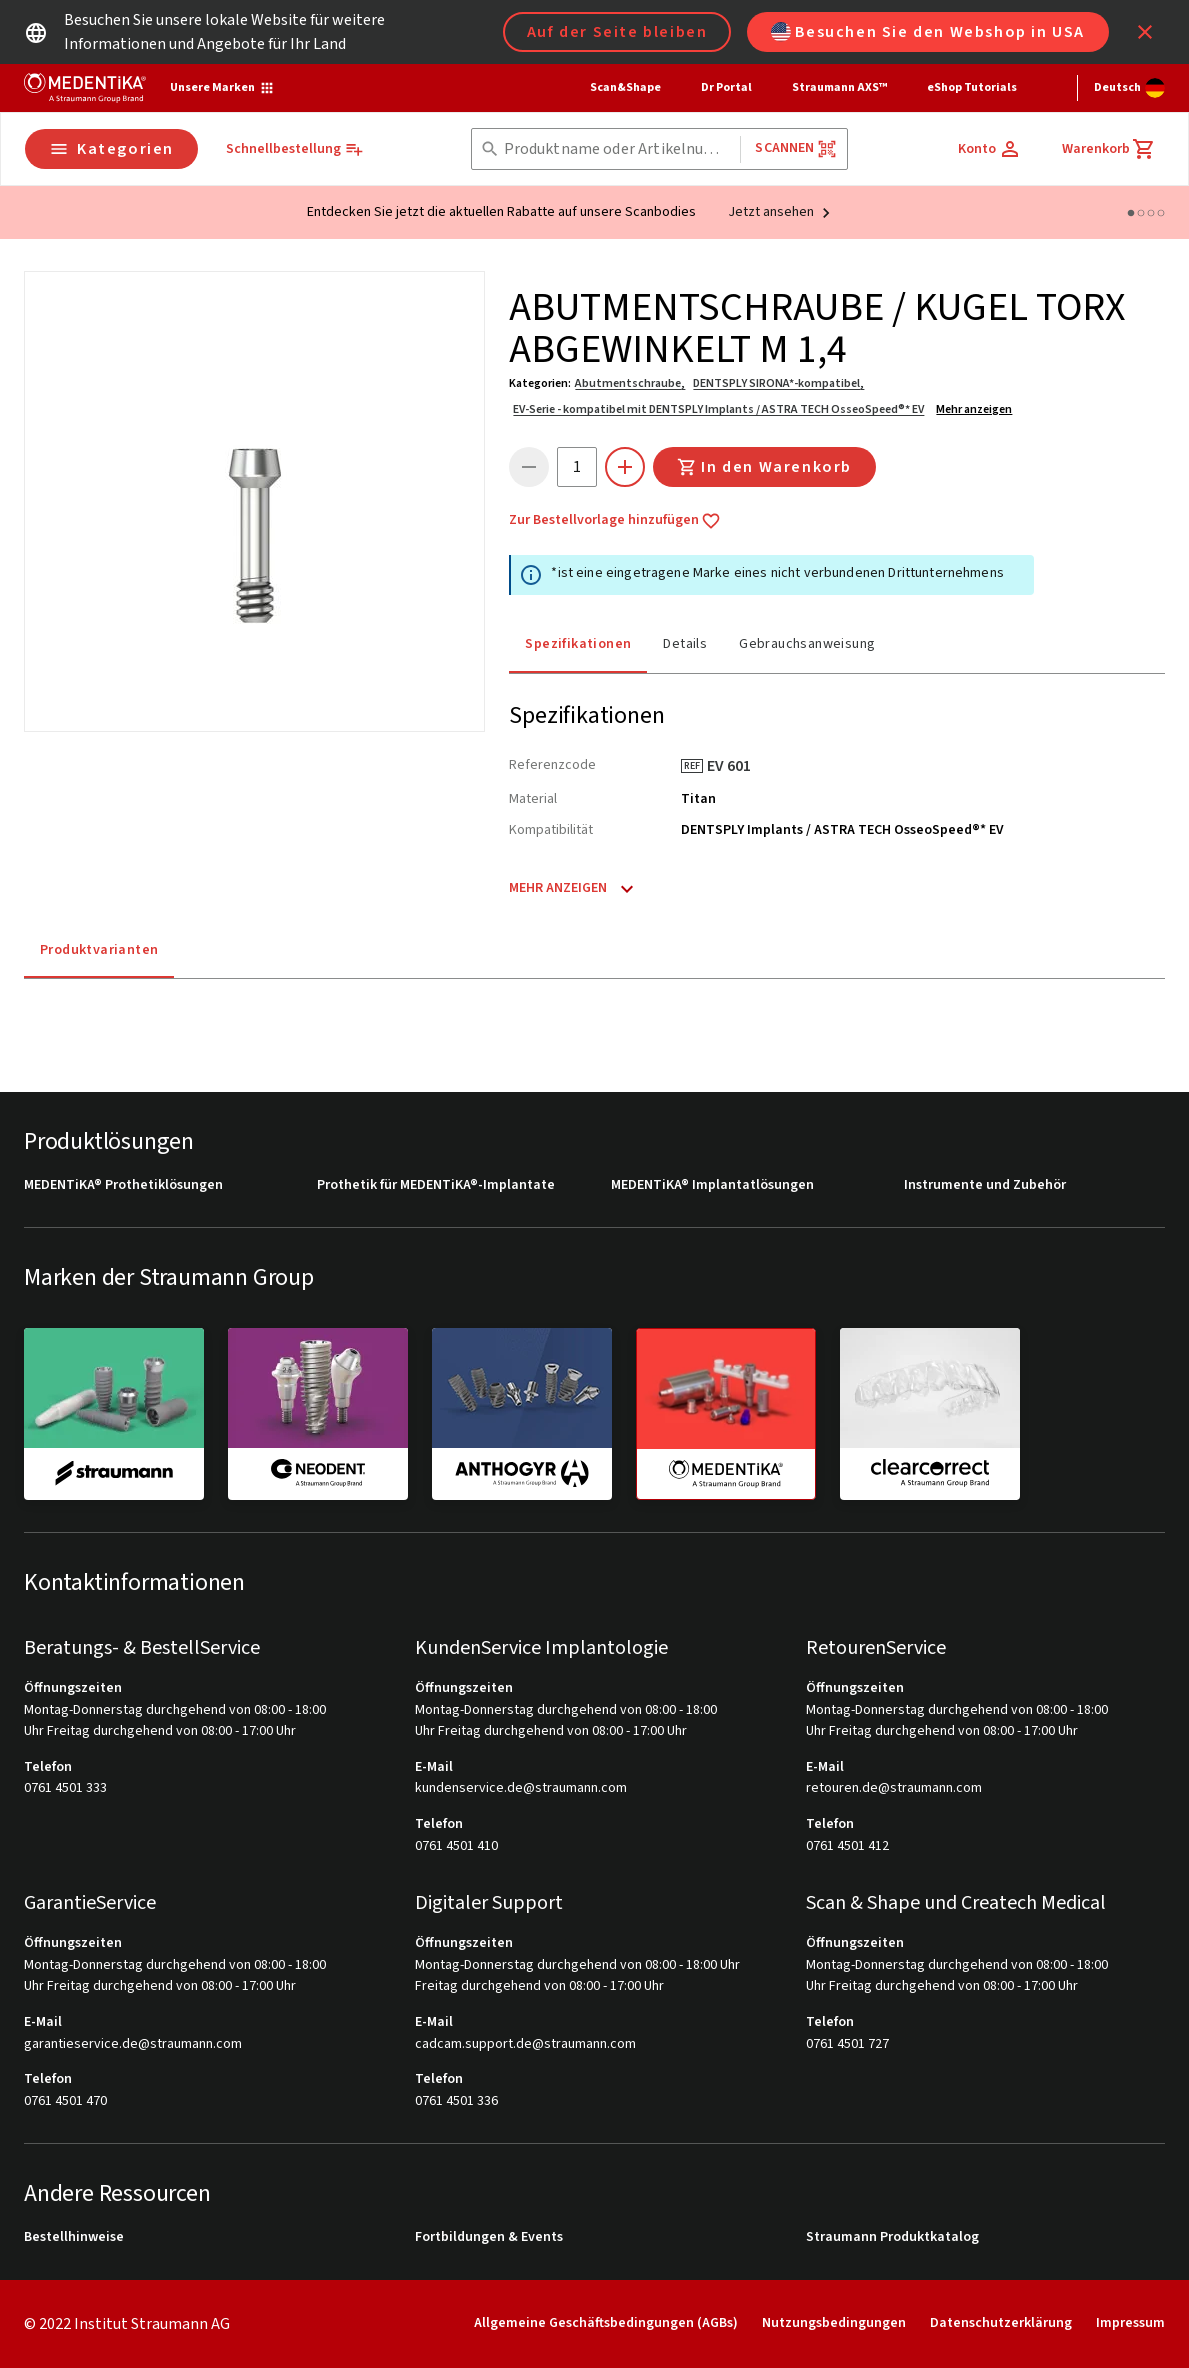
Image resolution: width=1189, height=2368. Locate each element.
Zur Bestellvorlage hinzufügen (615, 521)
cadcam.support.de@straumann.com (525, 2044)
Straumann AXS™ (839, 87)
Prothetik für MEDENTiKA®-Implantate (436, 1185)
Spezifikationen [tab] (578, 644)
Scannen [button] (795, 148)
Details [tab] (685, 644)
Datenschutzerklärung (1001, 2323)
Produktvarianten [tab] (99, 950)
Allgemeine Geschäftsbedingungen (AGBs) (606, 2323)
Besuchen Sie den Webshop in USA (928, 32)
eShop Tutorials (972, 87)
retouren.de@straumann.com (894, 1788)
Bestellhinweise (74, 2237)
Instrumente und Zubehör (985, 1185)
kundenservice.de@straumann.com (521, 1788)
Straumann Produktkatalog (892, 2237)
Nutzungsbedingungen (834, 2323)
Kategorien (111, 149)
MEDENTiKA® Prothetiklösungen (123, 1185)
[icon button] (1145, 32)
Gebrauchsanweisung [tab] (807, 644)
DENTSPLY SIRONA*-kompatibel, (778, 383)
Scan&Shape (625, 87)
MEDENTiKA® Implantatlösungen (712, 1185)
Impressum (1130, 2323)
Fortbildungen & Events (489, 2237)
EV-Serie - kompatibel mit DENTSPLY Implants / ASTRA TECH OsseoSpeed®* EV (718, 409)
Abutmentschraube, (630, 383)
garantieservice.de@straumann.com (133, 2044)
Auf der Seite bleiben (617, 32)
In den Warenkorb (764, 467)
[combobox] (618, 149)
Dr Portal (726, 87)
